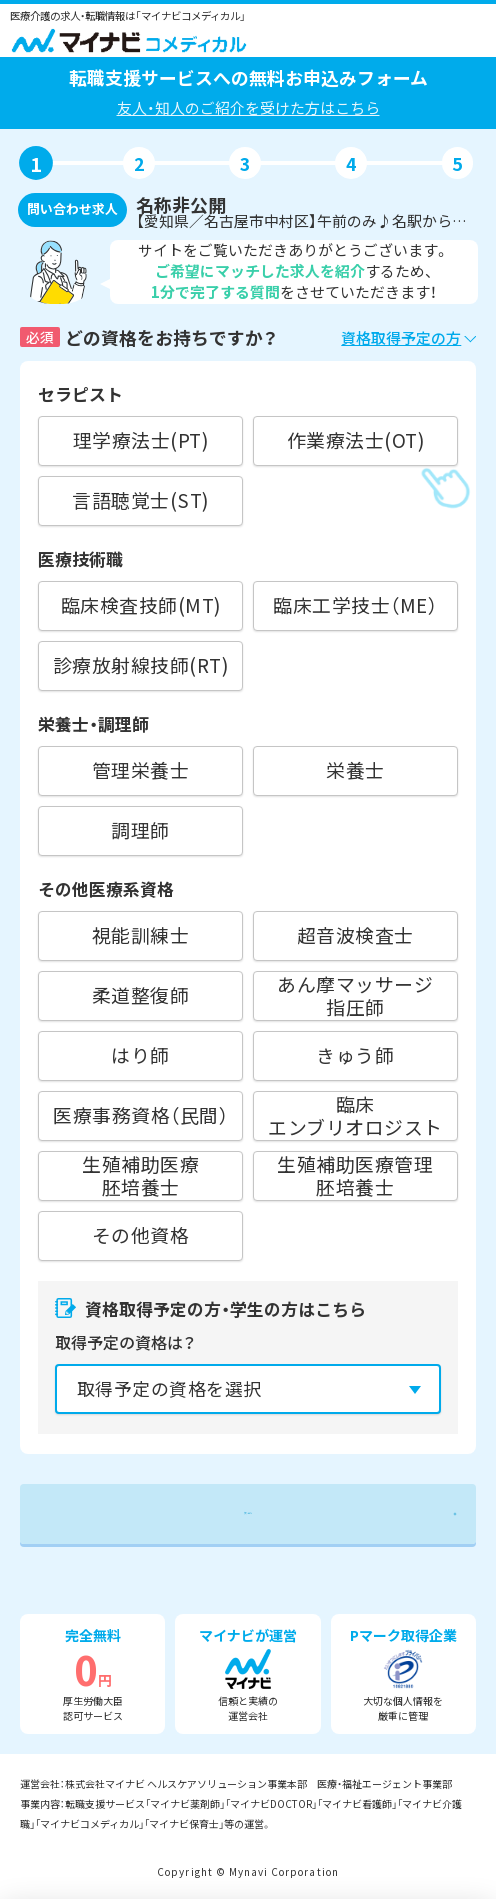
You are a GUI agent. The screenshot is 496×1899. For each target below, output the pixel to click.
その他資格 (140, 1234)
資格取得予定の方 (401, 337)
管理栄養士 (140, 769)
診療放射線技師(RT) (140, 664)
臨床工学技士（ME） (355, 604)
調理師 (140, 829)
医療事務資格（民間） (140, 1114)
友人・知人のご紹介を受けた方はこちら (248, 107)
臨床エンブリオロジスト (355, 1115)
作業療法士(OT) (355, 439)
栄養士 (355, 769)
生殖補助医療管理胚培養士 (355, 1175)
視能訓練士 (140, 934)
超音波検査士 (355, 934)
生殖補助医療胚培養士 (140, 1175)
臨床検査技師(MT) (141, 604)
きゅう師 (355, 1054)
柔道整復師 (140, 994)
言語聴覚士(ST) (140, 499)
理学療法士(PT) (140, 439)
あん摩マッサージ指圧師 (355, 995)
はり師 (140, 1054)
